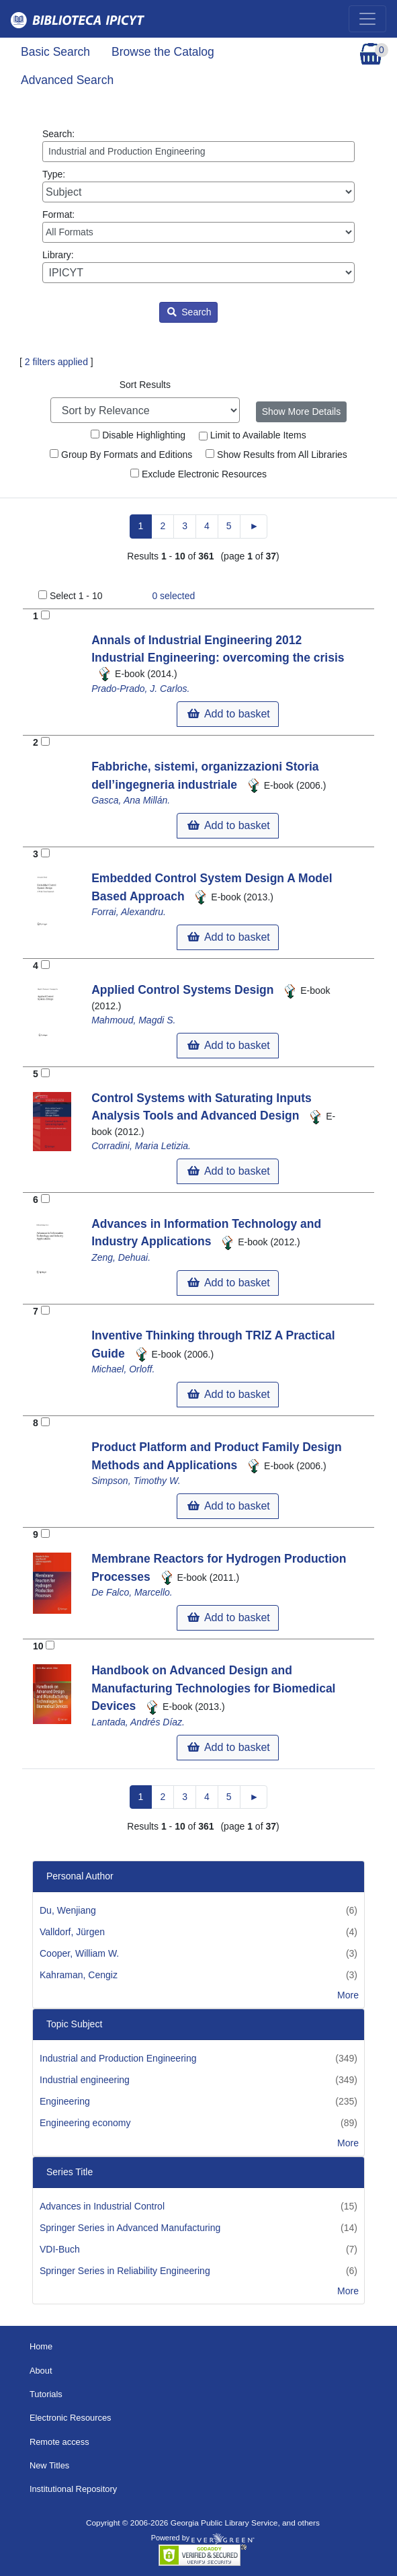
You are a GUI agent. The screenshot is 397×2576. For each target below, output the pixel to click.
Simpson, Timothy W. (135, 1480)
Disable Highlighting (138, 435)
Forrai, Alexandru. (128, 911)
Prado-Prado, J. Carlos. (140, 688)
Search (189, 312)
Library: (198, 266)
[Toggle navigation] (367, 18)
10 (38, 1646)
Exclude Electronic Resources (198, 474)
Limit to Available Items (252, 435)
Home (41, 2346)
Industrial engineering (85, 2079)
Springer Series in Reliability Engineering (125, 2270)
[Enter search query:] (198, 151)
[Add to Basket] (45, 615)
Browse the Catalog (163, 51)
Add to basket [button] (228, 713)
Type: (198, 185)
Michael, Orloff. (123, 1369)
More (348, 1995)
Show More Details (301, 411)
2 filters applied (56, 361)
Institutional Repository (73, 2489)
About (41, 2371)
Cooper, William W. (79, 1953)
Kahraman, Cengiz (79, 1974)
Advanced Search (67, 80)
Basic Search (55, 51)
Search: (198, 145)
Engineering (65, 2101)
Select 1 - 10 (76, 595)
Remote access (59, 2442)
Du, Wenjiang (68, 1910)
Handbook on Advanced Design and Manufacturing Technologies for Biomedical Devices (213, 1688)
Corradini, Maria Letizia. (141, 1145)
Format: (198, 226)
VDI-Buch (60, 2249)
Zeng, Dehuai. (120, 1257)
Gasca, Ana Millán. (130, 800)
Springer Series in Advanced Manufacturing (130, 2227)
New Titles (49, 2465)
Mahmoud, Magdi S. (133, 1020)
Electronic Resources (71, 2418)
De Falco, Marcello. (132, 1592)
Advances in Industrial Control (102, 2206)
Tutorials (46, 2394)
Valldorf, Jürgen (72, 1931)
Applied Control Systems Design (184, 990)
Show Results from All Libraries (276, 454)
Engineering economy (85, 2122)
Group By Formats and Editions (121, 454)
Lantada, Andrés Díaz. (138, 1722)
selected (173, 595)
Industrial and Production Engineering (118, 2058)
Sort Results (145, 384)
